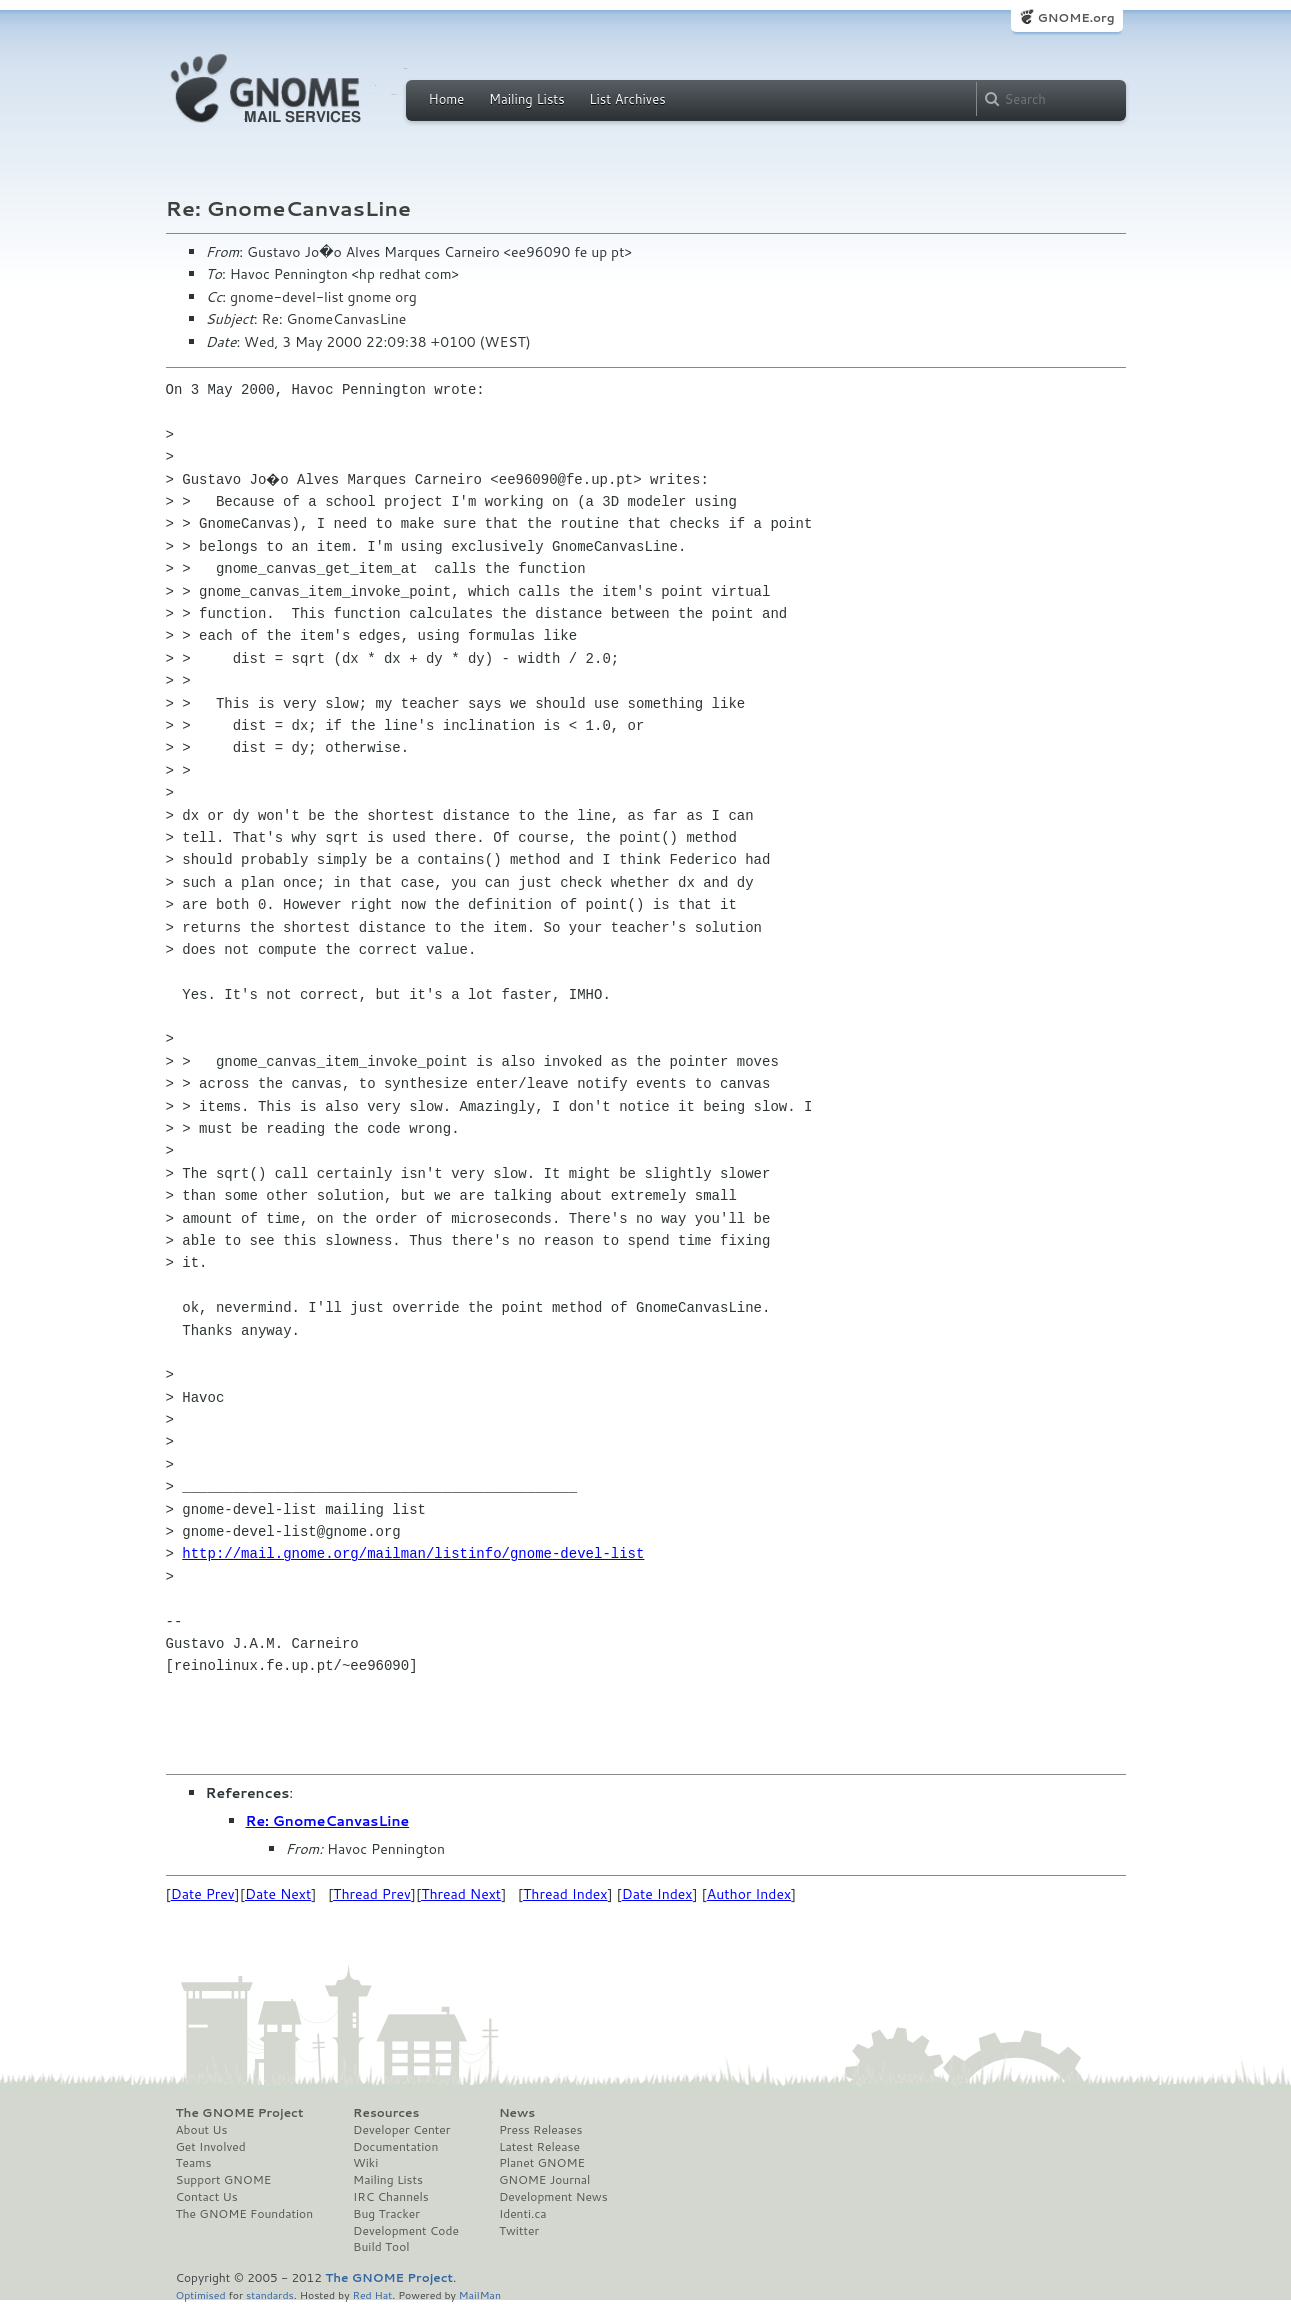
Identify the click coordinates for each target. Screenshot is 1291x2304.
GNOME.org (1075, 17)
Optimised (201, 2294)
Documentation (395, 2147)
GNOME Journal (545, 2180)
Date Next (278, 1894)
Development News (553, 2197)
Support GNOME (224, 2180)
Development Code (406, 2231)
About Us (202, 2130)
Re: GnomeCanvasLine (328, 1821)
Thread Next (461, 1894)
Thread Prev (372, 1894)
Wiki (365, 2163)
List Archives (627, 99)
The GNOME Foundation (245, 2214)
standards (270, 2294)
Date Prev (203, 1894)
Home (447, 99)
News (517, 2113)
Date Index (657, 1894)
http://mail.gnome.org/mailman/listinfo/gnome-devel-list (413, 1553)
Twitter (519, 2231)
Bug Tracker (386, 2214)
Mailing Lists (527, 99)
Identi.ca (523, 2214)
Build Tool (381, 2247)
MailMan (480, 2294)
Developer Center (401, 2130)
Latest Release (539, 2147)
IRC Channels (391, 2197)
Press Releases (540, 2130)
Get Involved (211, 2147)
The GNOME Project (240, 2113)
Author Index (749, 1894)
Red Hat (372, 2294)
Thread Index (565, 1894)
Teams (194, 2163)
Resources (386, 2113)
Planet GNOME (542, 2163)
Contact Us (207, 2197)
